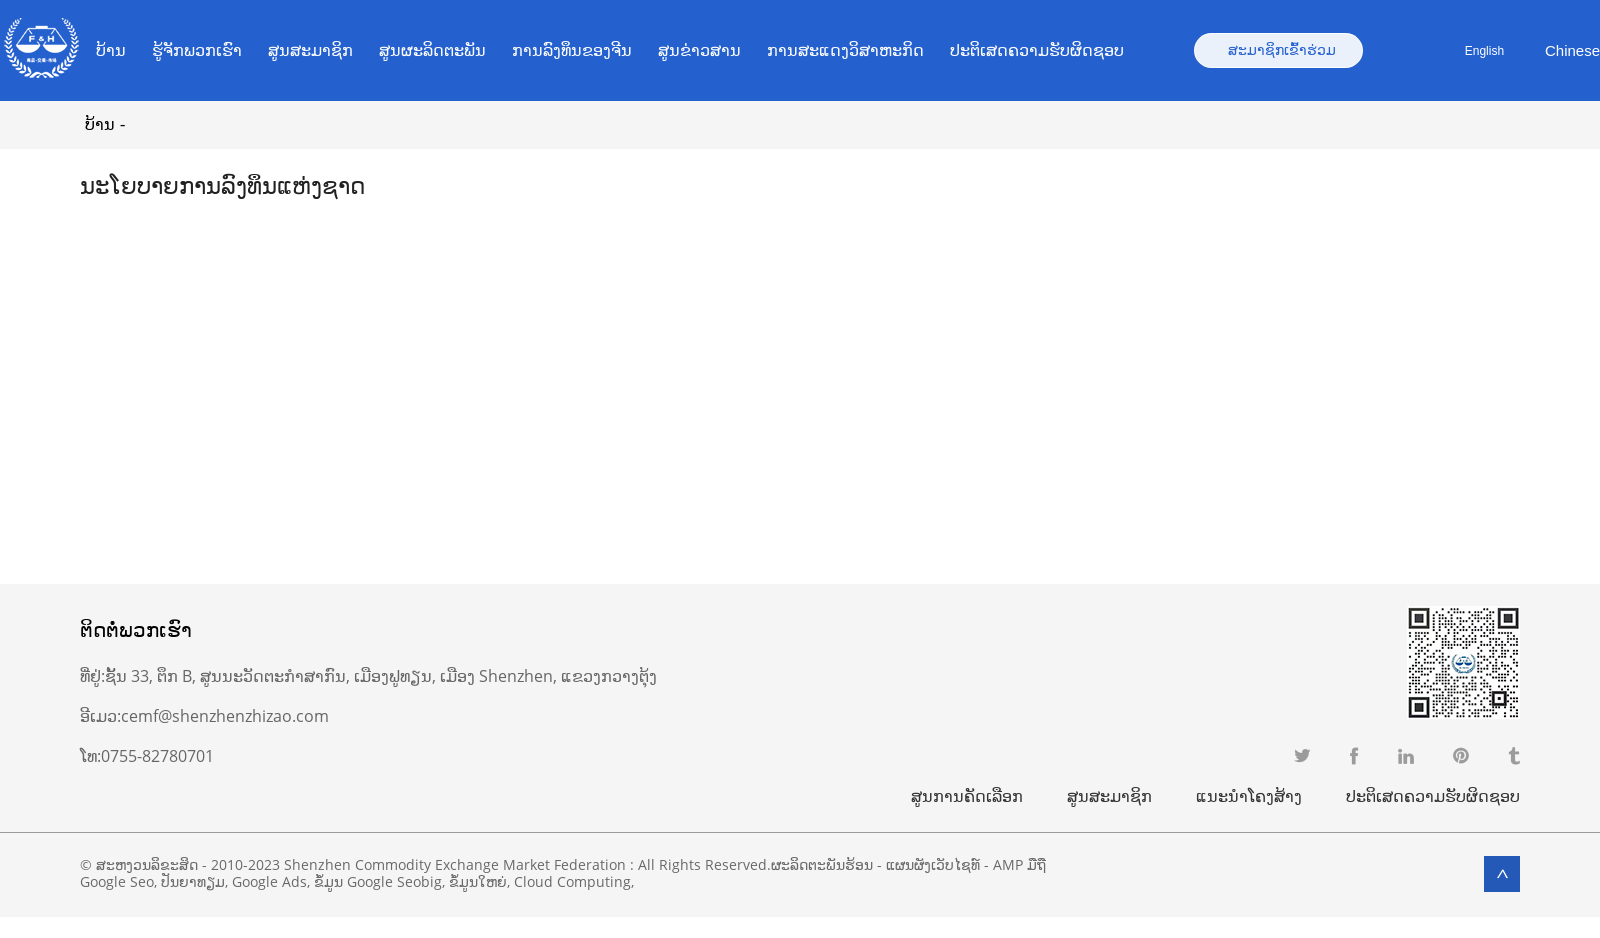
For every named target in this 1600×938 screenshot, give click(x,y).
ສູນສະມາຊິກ (310, 50)
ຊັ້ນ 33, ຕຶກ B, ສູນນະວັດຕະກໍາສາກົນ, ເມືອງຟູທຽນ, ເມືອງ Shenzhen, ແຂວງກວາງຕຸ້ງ (381, 676)
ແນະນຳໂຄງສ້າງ (1249, 796)
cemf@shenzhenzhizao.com (225, 716)
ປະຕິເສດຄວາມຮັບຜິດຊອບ (1037, 50)
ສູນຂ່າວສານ (699, 50)
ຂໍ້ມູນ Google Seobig (378, 881)
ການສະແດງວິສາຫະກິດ (845, 50)
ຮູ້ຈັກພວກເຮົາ (197, 50)
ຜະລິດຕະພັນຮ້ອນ (822, 864)
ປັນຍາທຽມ (193, 881)
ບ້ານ (111, 50)
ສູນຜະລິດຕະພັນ (432, 50)
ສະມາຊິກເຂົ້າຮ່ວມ (1282, 50)
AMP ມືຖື (1019, 864)
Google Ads (269, 881)
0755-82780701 (157, 756)
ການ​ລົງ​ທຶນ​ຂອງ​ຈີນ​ (572, 50)
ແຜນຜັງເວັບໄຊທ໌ (933, 864)
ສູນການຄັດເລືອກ (967, 796)
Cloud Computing (572, 881)
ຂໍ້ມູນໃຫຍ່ (478, 881)
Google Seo (117, 881)
